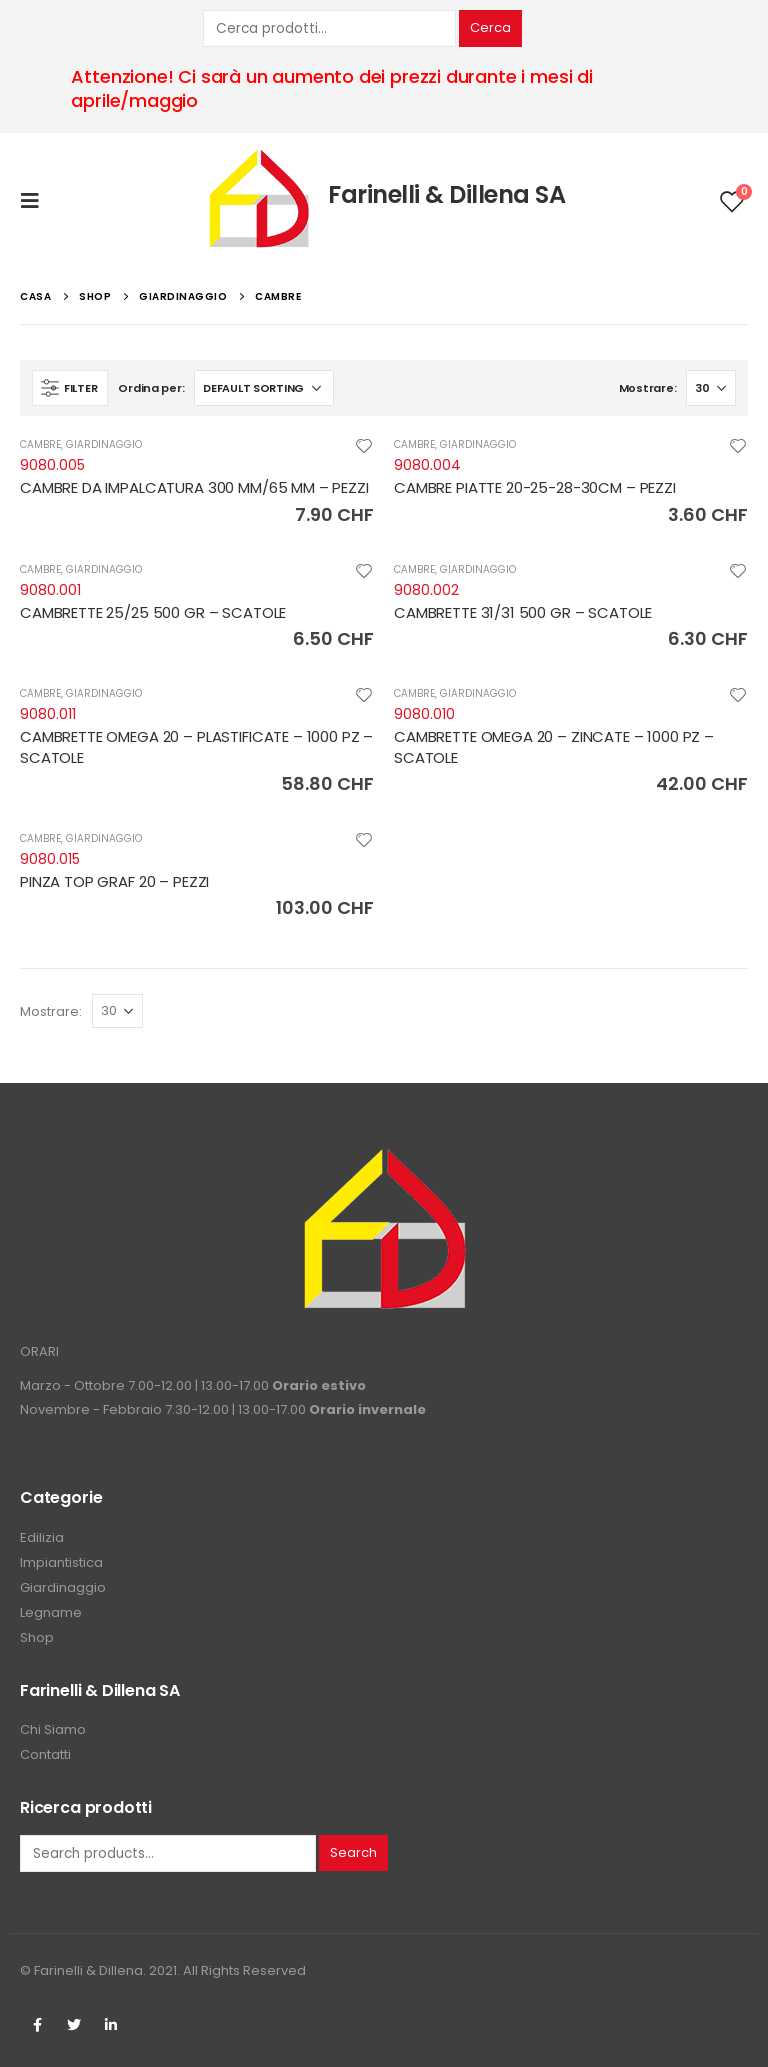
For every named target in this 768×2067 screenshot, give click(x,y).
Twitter (74, 2025)
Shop (37, 1637)
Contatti (45, 1754)
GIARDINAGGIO (104, 444)
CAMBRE (40, 444)
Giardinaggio (63, 1587)
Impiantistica (61, 1562)
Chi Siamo (53, 1729)
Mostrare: (648, 388)
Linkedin (111, 2025)
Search (353, 1852)
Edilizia (42, 1537)
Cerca (490, 27)
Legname (51, 1612)
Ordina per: (151, 388)
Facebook (37, 2025)
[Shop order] (264, 388)
